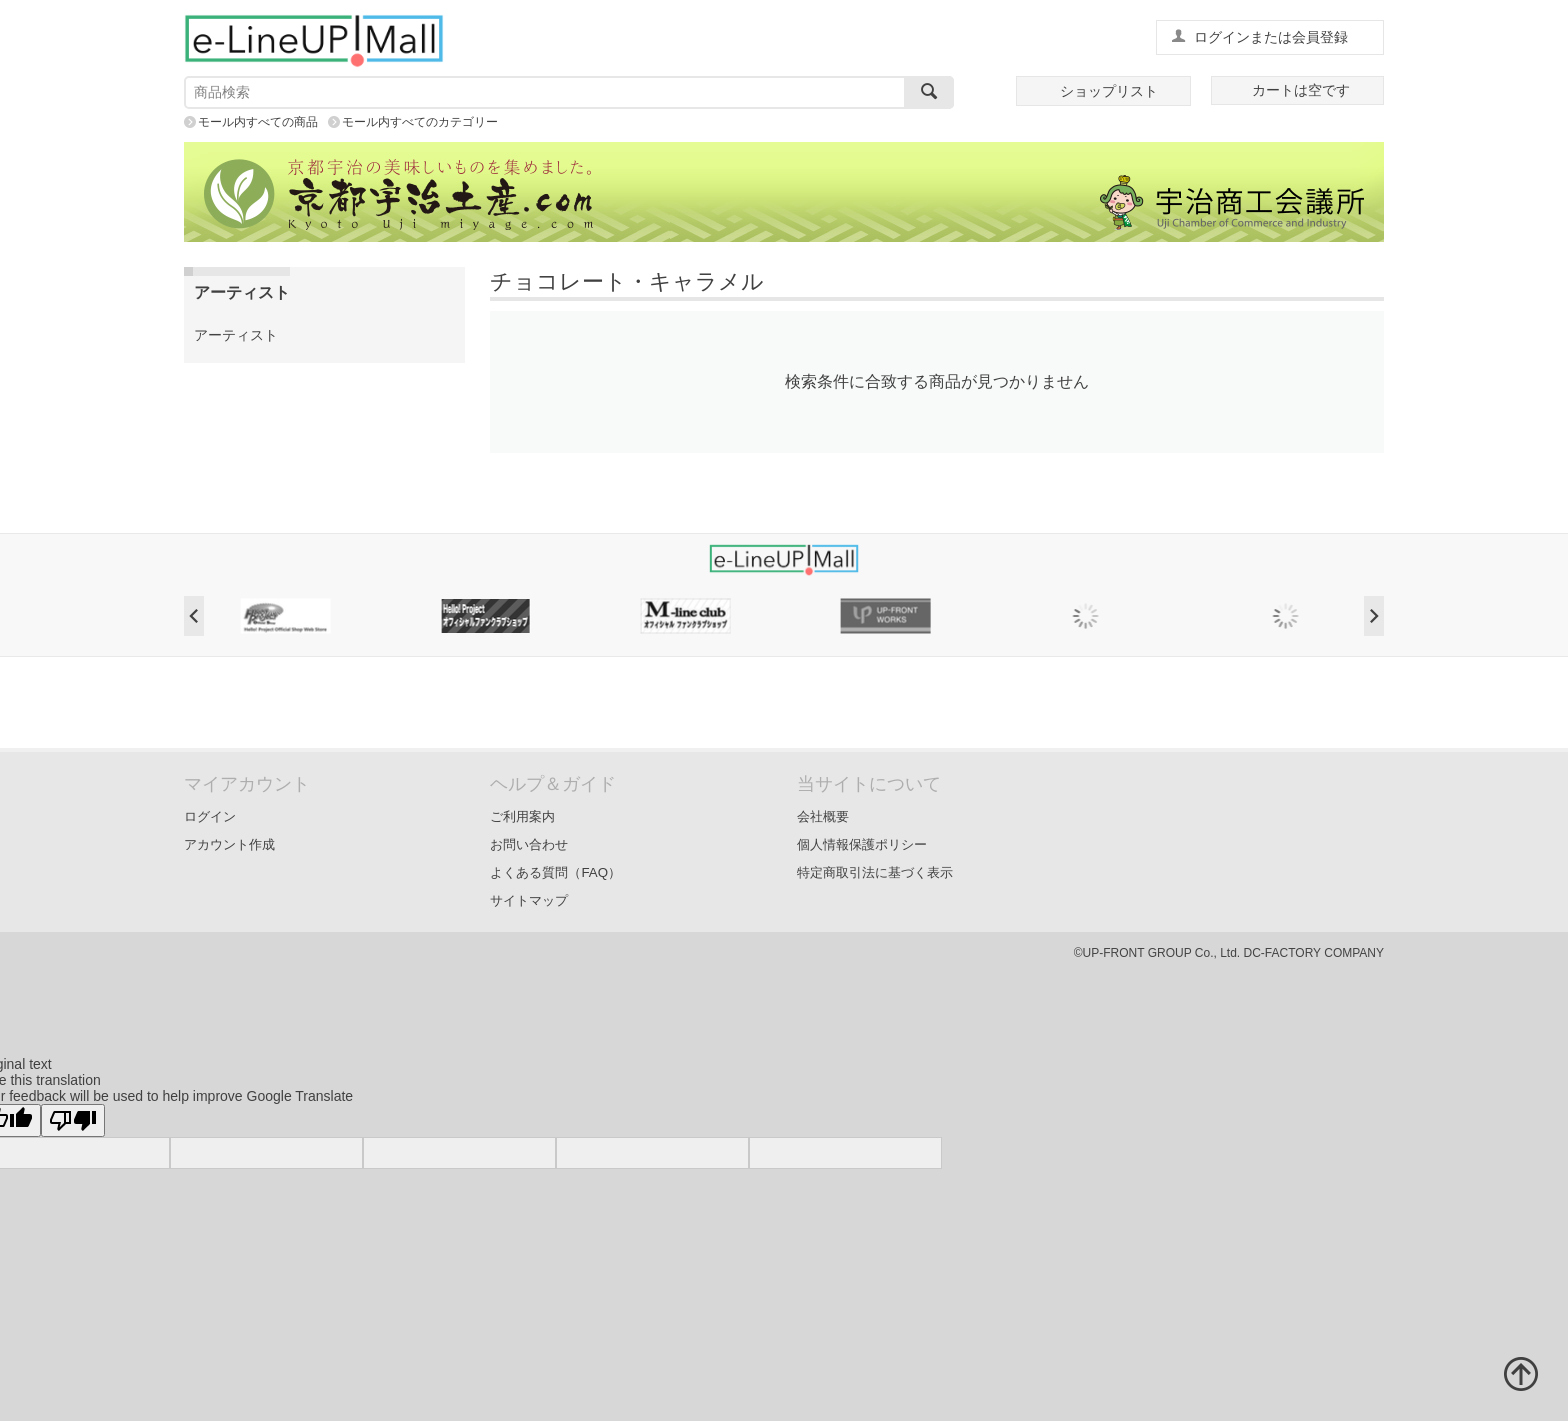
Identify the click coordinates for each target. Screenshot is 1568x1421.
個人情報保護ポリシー (862, 844)
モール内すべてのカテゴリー (420, 122)
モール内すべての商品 (258, 122)
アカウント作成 (229, 844)
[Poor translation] (73, 1120)
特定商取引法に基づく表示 (875, 872)
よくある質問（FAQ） (555, 872)
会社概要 (823, 816)
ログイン (210, 816)
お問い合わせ (529, 844)
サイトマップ (529, 900)
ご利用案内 (522, 816)
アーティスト (236, 335)
